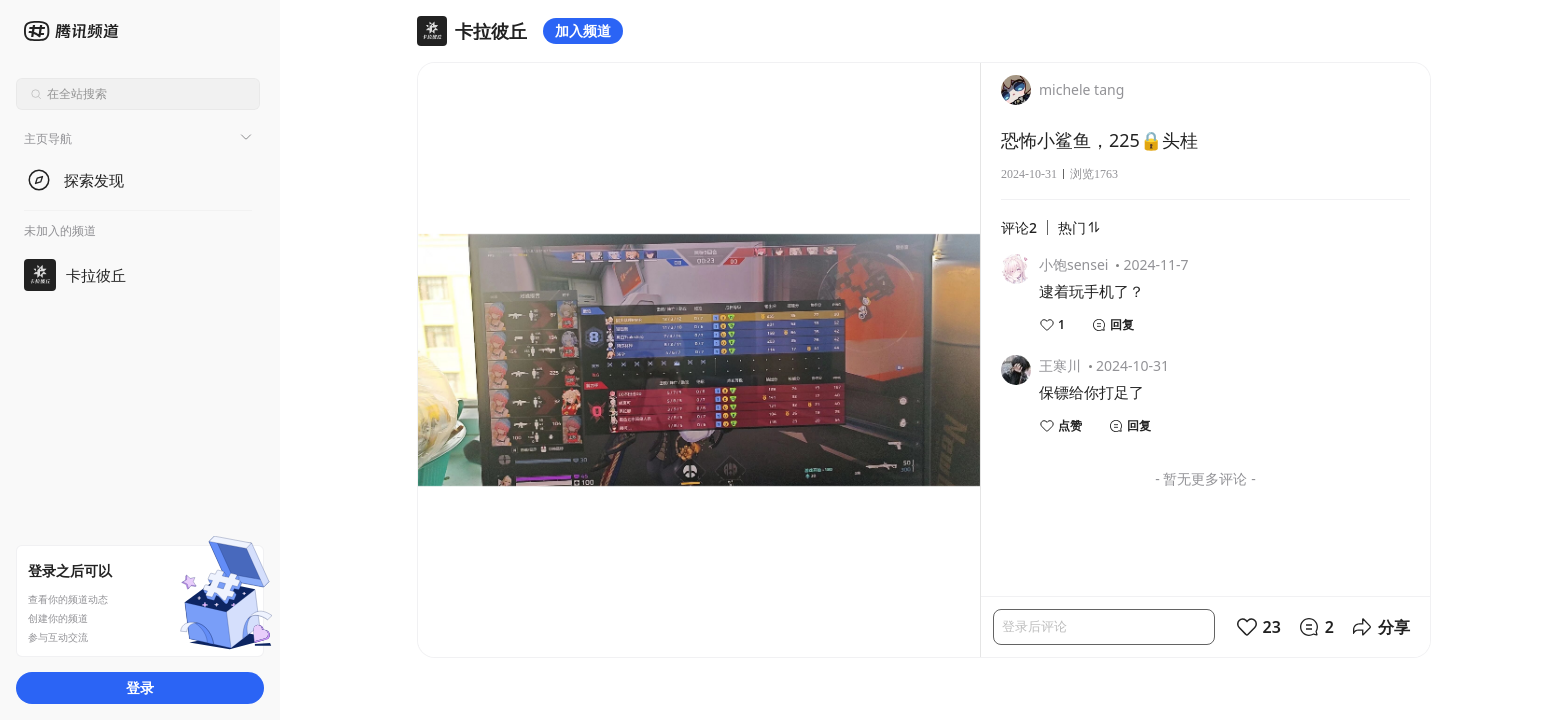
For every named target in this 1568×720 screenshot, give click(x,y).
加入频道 (583, 30)
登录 (140, 687)
